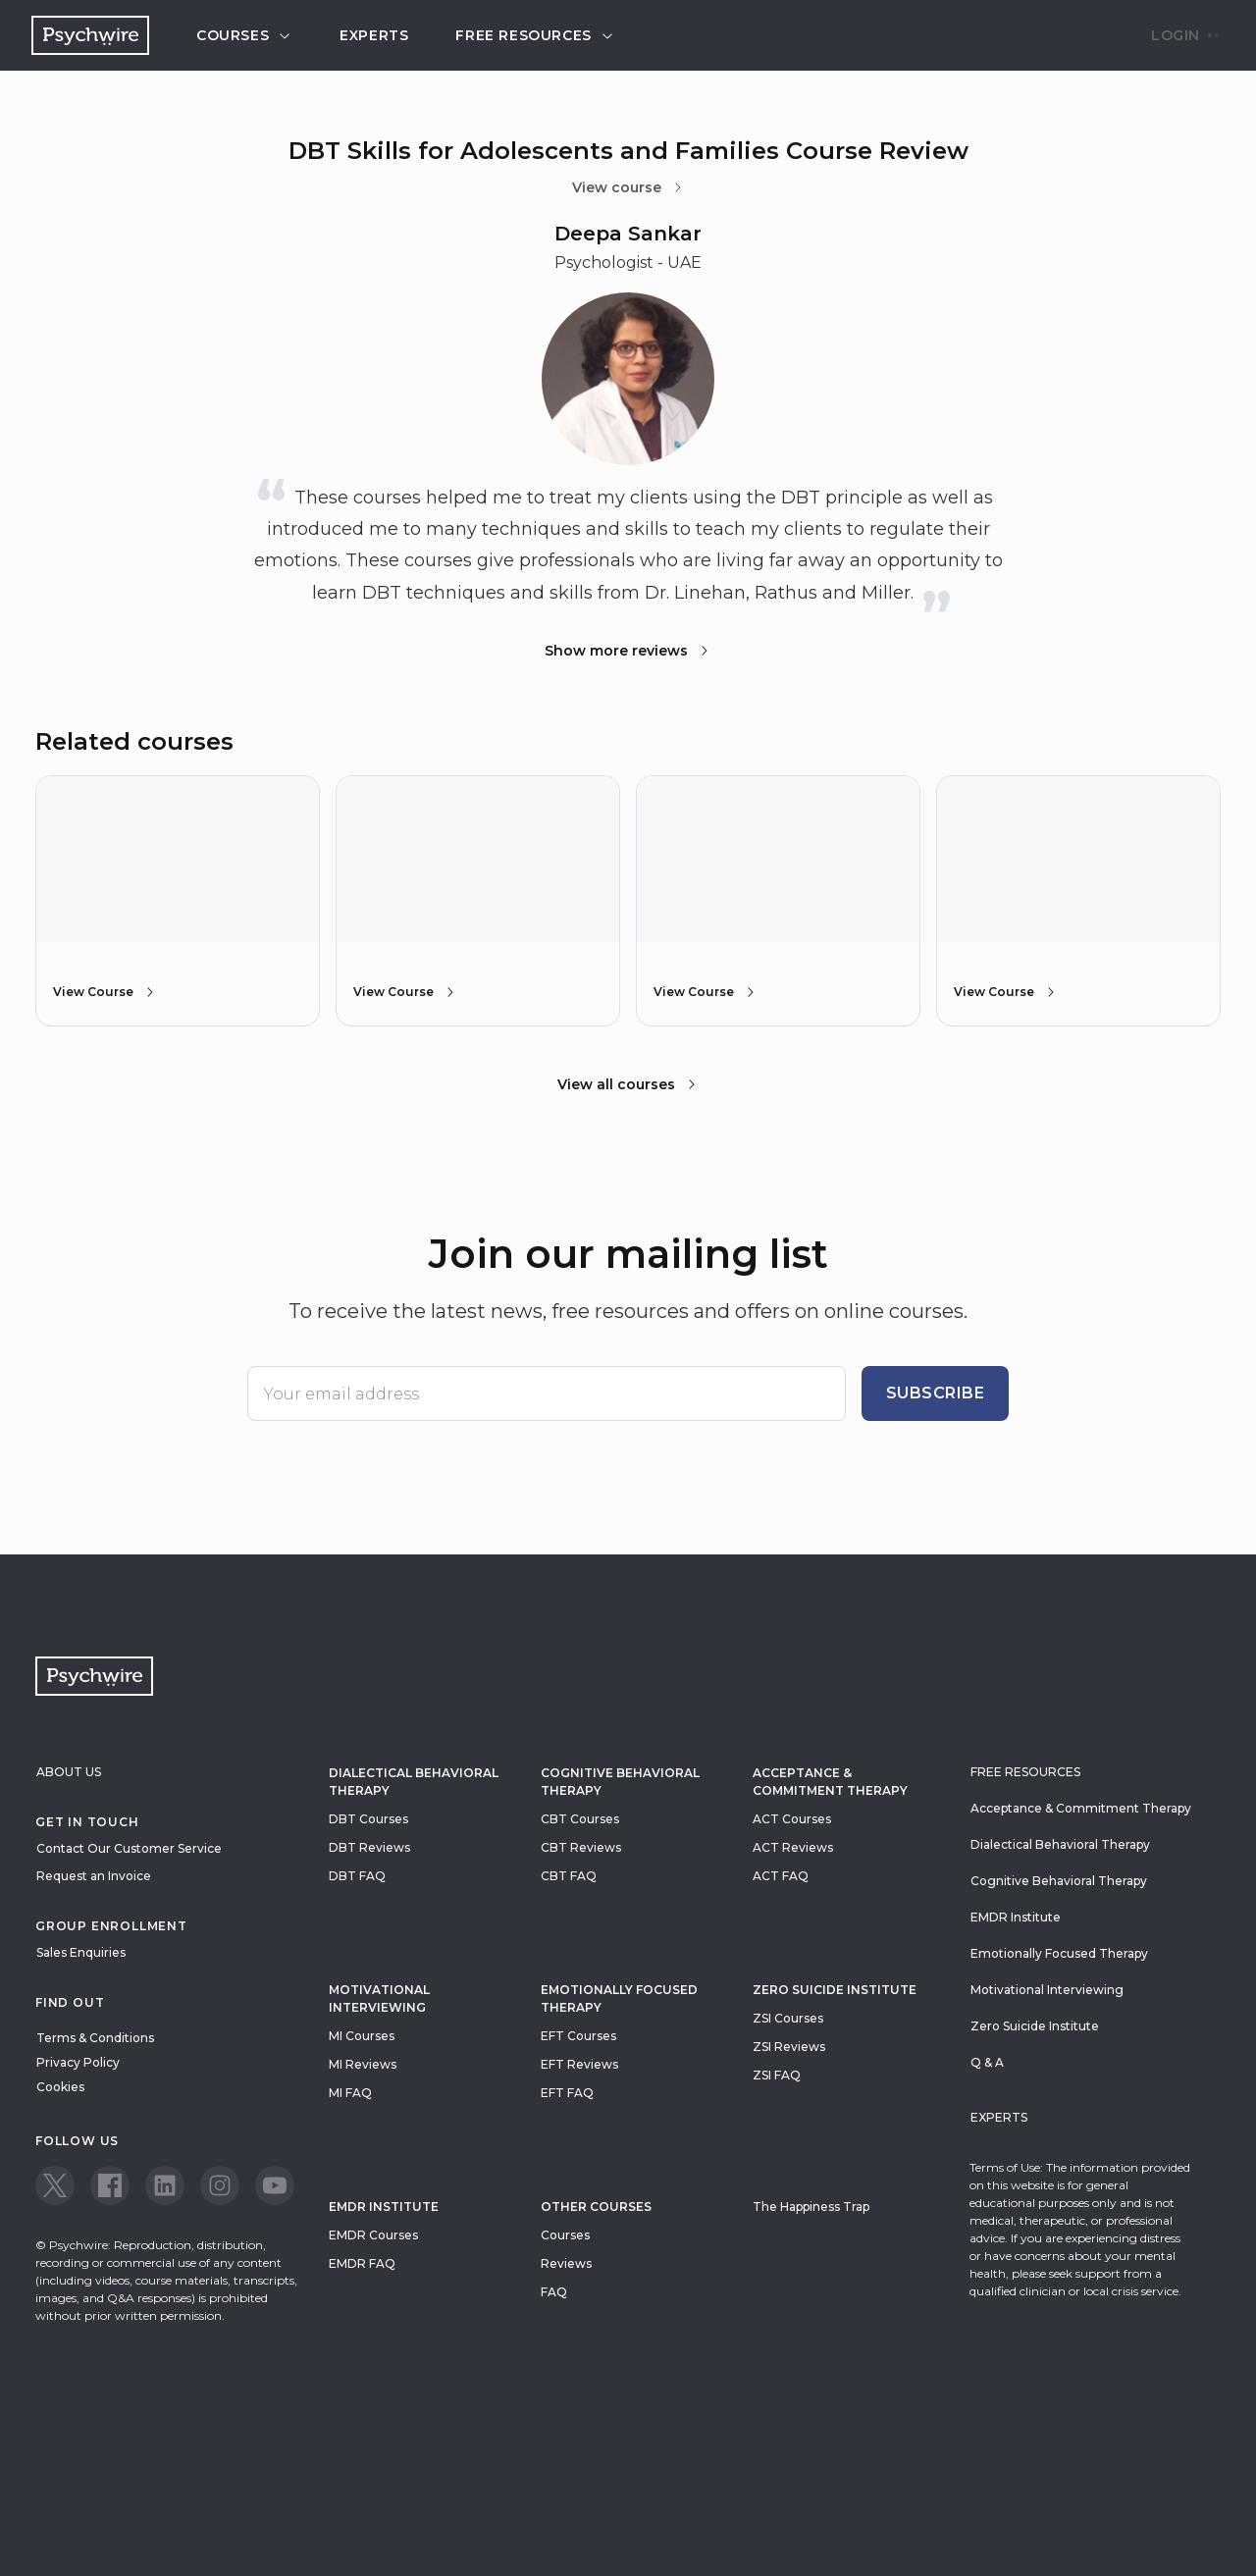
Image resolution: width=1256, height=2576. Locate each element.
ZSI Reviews (789, 2046)
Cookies (60, 2086)
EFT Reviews (579, 2064)
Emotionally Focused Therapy (619, 1998)
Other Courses (596, 2206)
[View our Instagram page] (219, 2185)
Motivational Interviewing (379, 1998)
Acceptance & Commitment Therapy (830, 1781)
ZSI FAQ (777, 2075)
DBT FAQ (357, 1875)
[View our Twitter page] (55, 2185)
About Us (68, 1771)
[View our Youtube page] (274, 2185)
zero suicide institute (834, 1989)
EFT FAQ (567, 2092)
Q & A (987, 2062)
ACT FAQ (781, 1875)
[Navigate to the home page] (90, 35)
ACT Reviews (793, 1847)
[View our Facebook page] (110, 2185)
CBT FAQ (569, 1875)
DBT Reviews (369, 1847)
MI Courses (361, 2035)
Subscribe (935, 1393)
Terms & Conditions (95, 2037)
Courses (244, 35)
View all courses (628, 1084)
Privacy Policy (78, 2062)
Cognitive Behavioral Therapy (620, 1781)
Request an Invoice (93, 1875)
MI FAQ (350, 2092)
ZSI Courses (788, 2018)
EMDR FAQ (362, 2263)
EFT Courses (578, 2035)
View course (628, 187)
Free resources (534, 35)
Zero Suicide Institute (1034, 2026)
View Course (105, 992)
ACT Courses (792, 1819)
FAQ (554, 2292)
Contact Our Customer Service (129, 1848)
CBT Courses (580, 1819)
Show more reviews (628, 650)
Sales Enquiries (81, 1952)
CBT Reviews (581, 1847)
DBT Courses (368, 1819)
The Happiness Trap (811, 2206)
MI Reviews (362, 2064)
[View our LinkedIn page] (164, 2185)
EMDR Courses (373, 2235)
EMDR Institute (384, 2206)
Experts (374, 35)
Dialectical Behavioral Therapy (413, 1781)
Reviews (566, 2263)
